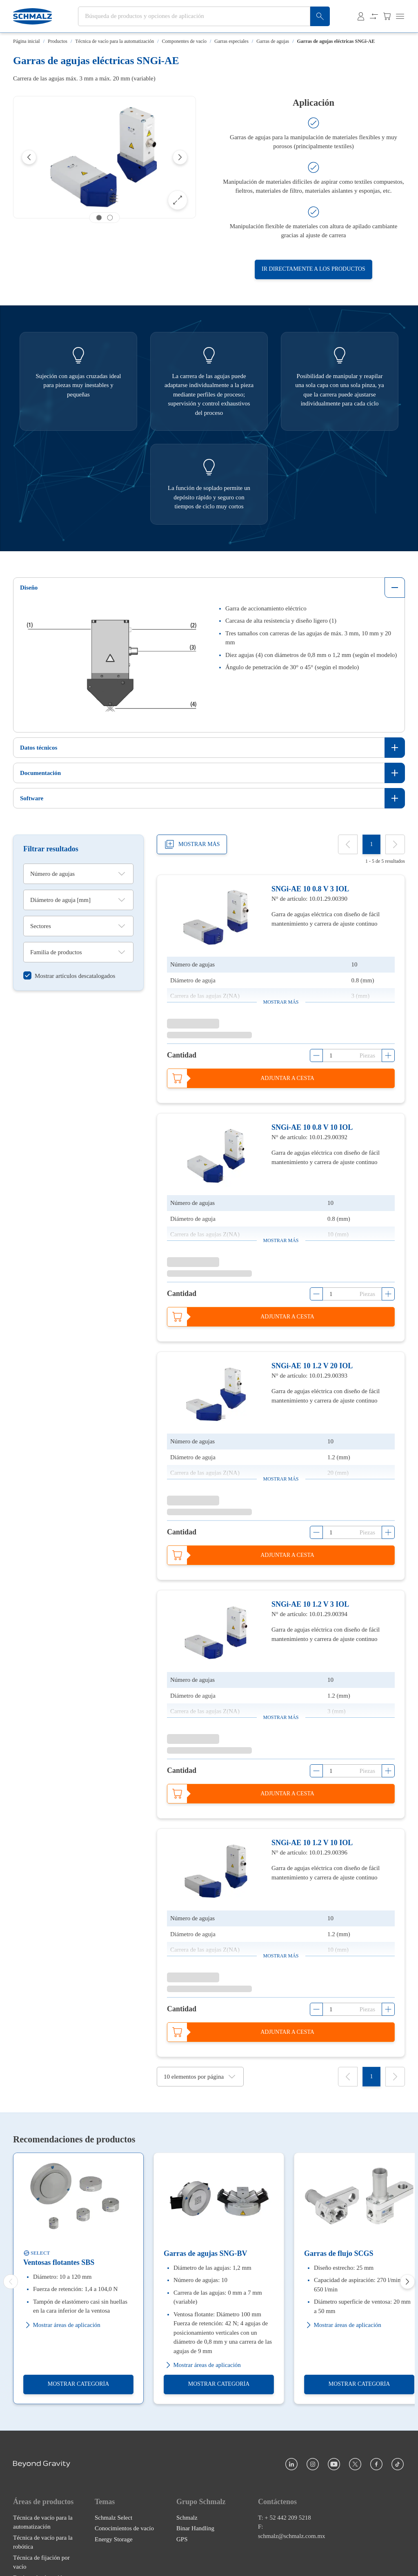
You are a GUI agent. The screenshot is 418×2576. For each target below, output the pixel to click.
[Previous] (29, 157)
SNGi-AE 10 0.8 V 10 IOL (312, 1127)
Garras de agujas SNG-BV (205, 2253)
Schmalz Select (113, 2517)
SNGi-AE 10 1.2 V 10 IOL (312, 1843)
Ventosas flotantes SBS (58, 2262)
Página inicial (26, 41)
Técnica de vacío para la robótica (43, 2542)
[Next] (180, 157)
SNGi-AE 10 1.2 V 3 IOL (310, 1604)
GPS (182, 2539)
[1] (371, 844)
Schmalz (187, 2517)
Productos (57, 41)
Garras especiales (231, 41)
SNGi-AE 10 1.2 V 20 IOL (312, 1366)
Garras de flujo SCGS (339, 2253)
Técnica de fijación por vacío (41, 2562)
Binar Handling (195, 2528)
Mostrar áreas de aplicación (61, 2324)
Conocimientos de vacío (124, 2528)
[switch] (69, 975)
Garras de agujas (272, 41)
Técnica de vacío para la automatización (114, 41)
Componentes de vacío (184, 41)
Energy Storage (114, 2539)
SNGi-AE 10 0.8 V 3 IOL (310, 889)
